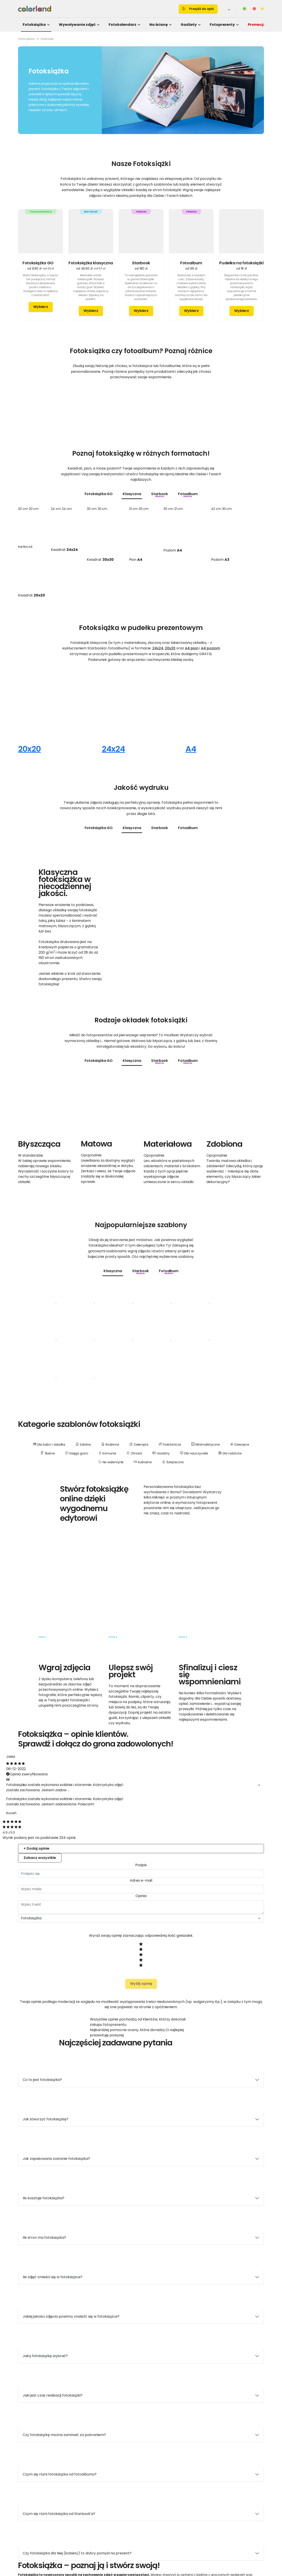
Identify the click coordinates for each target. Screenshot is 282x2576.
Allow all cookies (216, 1336)
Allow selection (178, 1336)
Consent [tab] (75, 1252)
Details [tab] (141, 1252)
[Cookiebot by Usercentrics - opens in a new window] (216, 1237)
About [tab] (207, 1252)
